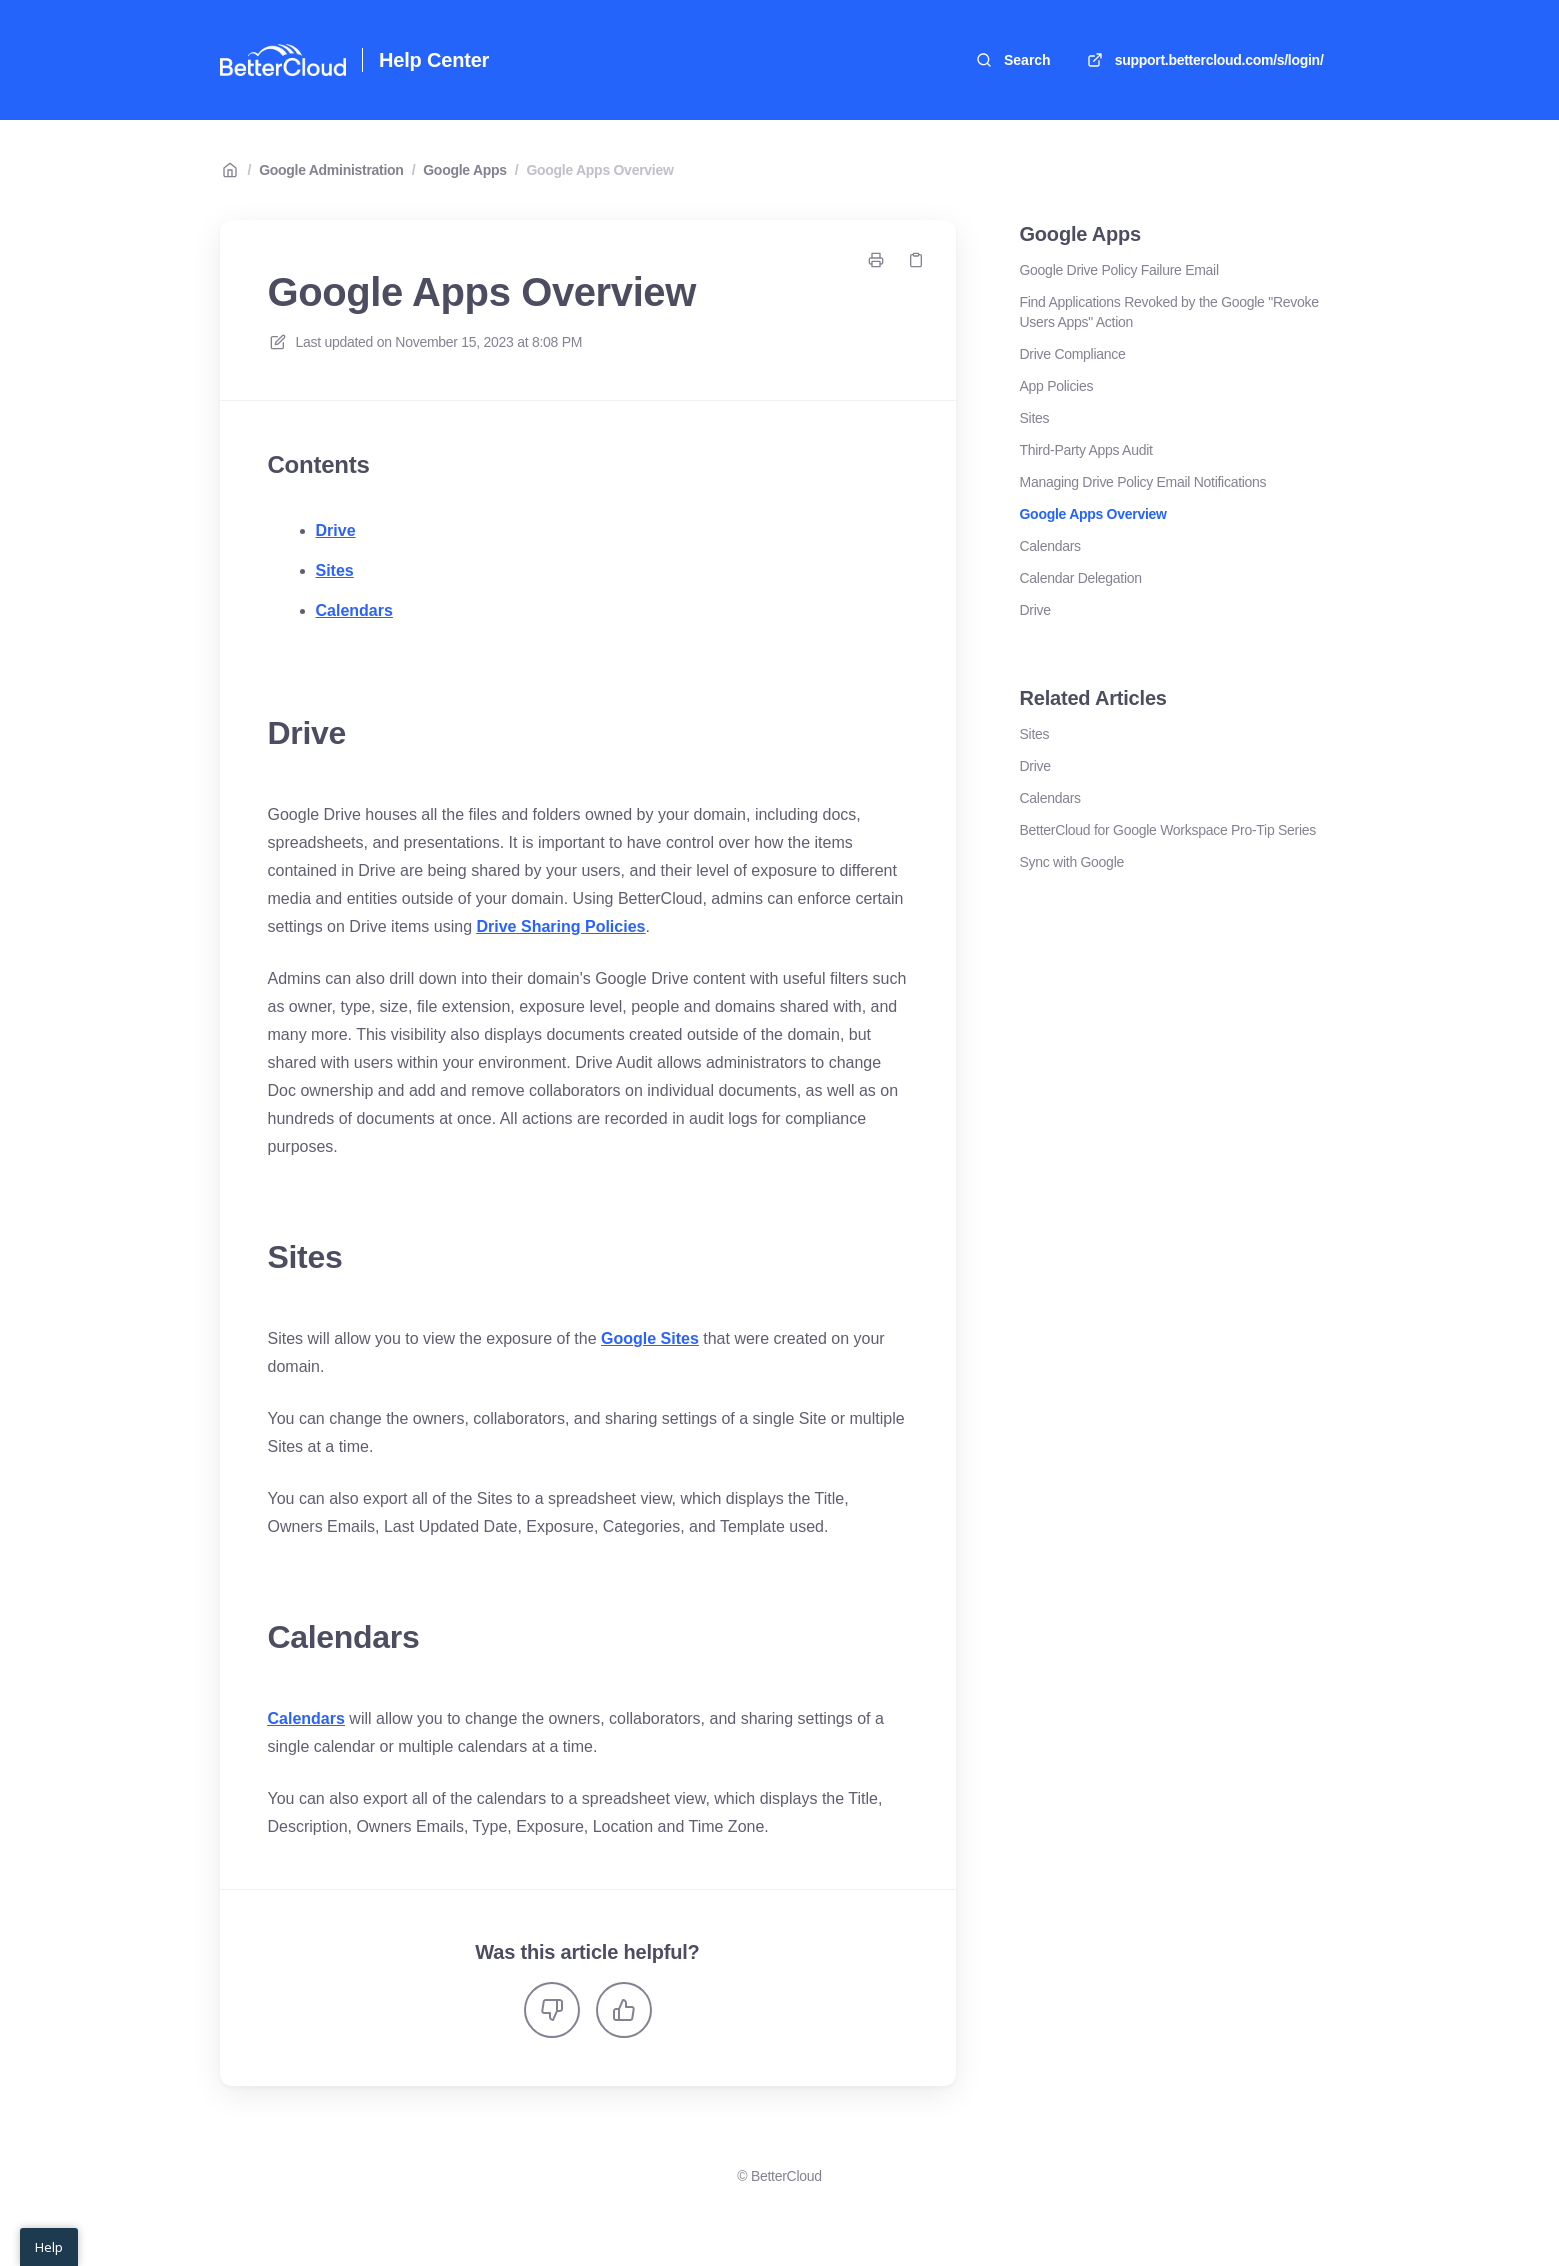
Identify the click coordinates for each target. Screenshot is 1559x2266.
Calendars (354, 610)
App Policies (1057, 386)
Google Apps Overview (599, 170)
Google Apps (465, 170)
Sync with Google (1072, 862)
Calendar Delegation (1081, 578)
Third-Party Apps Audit (1086, 450)
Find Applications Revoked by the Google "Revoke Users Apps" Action (1169, 312)
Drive (336, 530)
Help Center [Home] (434, 60)
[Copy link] (916, 260)
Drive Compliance (1073, 354)
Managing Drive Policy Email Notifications (1143, 482)
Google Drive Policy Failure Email (1119, 270)
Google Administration (331, 170)
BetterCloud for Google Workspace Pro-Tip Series (1168, 830)
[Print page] (876, 260)
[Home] (283, 60)
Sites (335, 570)
